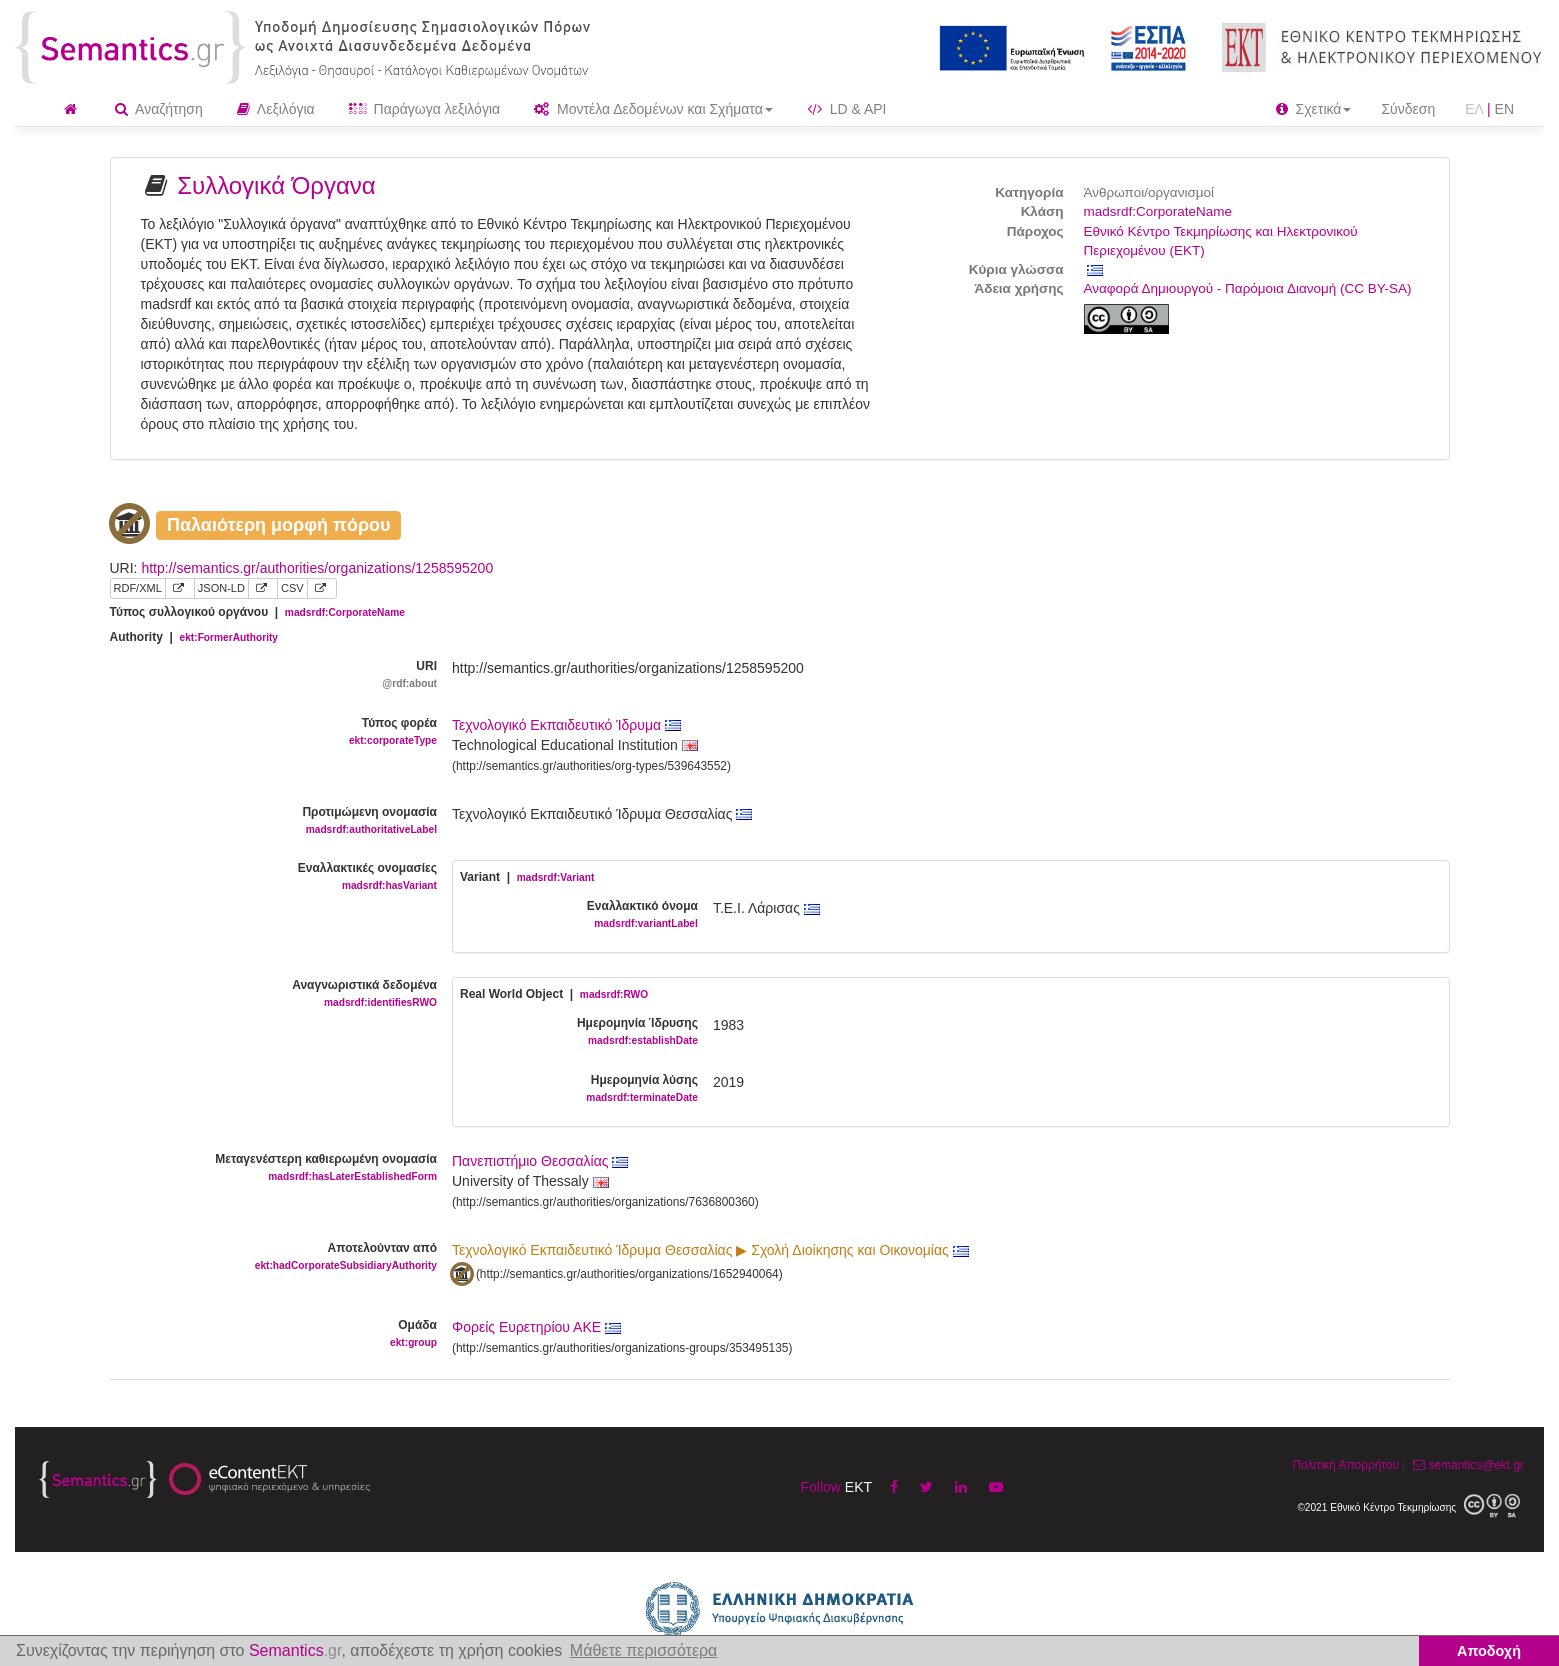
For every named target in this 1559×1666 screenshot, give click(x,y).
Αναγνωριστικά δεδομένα (266, 994)
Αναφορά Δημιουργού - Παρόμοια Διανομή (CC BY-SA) (1248, 288)
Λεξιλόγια (276, 109)
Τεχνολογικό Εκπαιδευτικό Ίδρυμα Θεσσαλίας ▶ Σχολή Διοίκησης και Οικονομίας (710, 1250)
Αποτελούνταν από (266, 1257)
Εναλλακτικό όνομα (571, 915)
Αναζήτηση (159, 109)
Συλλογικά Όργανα (276, 185)
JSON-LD (221, 588)
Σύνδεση (1408, 109)
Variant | (527, 877)
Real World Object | (554, 994)
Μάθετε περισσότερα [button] (644, 1650)
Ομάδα (266, 1334)
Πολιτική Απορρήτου (1345, 1465)
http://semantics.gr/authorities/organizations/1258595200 (317, 568)
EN (1504, 109)
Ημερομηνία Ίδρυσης (571, 1032)
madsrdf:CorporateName (1158, 211)
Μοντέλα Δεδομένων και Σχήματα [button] (653, 109)
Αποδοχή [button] (1489, 1651)
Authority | (194, 637)
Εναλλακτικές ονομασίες (266, 877)
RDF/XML (138, 588)
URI (266, 675)
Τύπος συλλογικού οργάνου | (257, 612)
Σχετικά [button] (1314, 109)
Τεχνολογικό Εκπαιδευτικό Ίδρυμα (566, 725)
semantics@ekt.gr (1466, 1465)
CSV (292, 588)
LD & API (847, 109)
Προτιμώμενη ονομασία (266, 821)
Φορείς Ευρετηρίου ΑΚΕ (536, 1327)
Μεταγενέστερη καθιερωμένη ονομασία (266, 1168)
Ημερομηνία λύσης (571, 1089)
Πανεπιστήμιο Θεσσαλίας (540, 1161)
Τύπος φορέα (266, 732)
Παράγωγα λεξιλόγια (424, 109)
